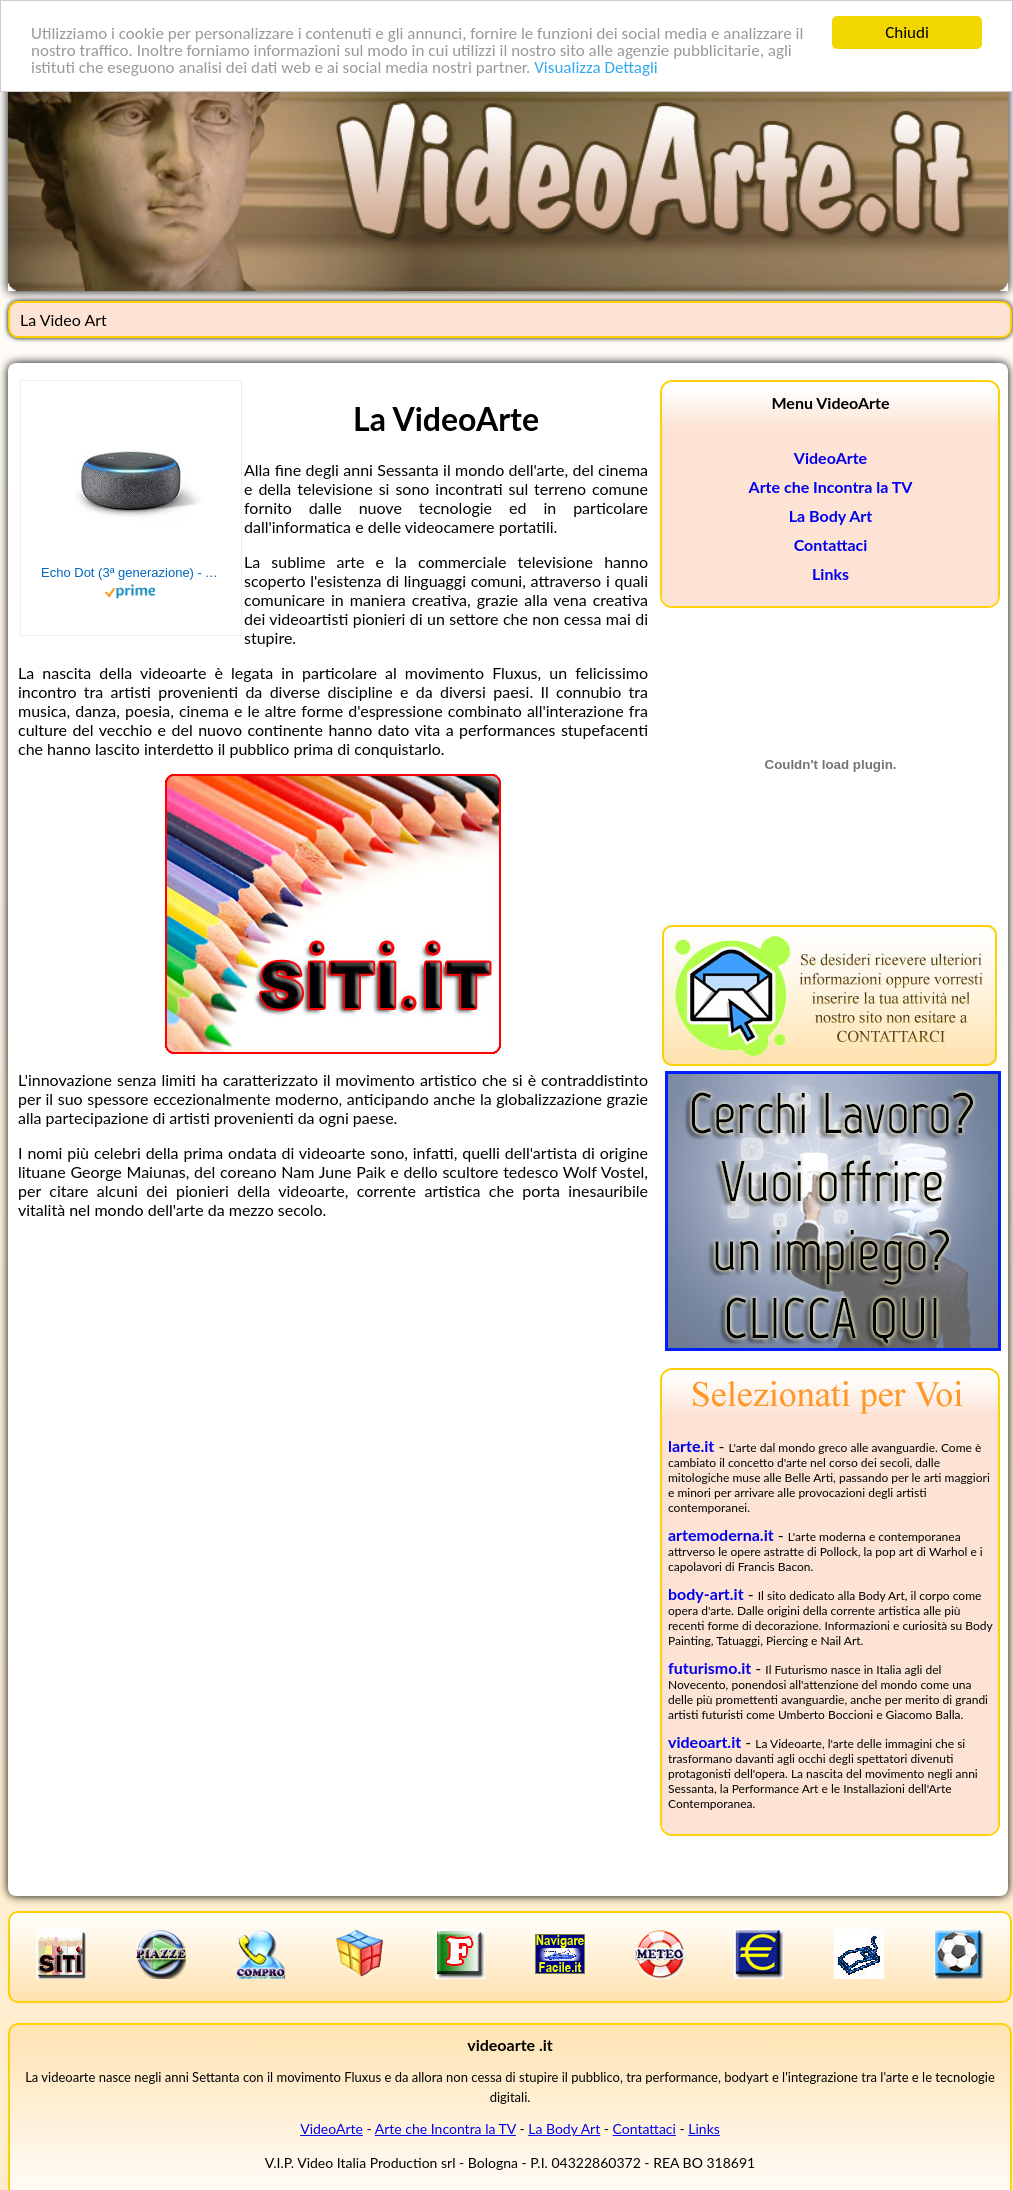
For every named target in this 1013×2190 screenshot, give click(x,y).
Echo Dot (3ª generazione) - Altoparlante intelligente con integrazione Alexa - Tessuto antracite (131, 572)
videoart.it (704, 1741)
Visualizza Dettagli (596, 66)
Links (830, 573)
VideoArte (830, 457)
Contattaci (831, 544)
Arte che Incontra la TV (831, 486)
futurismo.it (709, 1667)
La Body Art (830, 515)
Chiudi (907, 32)
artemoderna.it (721, 1534)
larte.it (691, 1445)
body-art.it (706, 1593)
